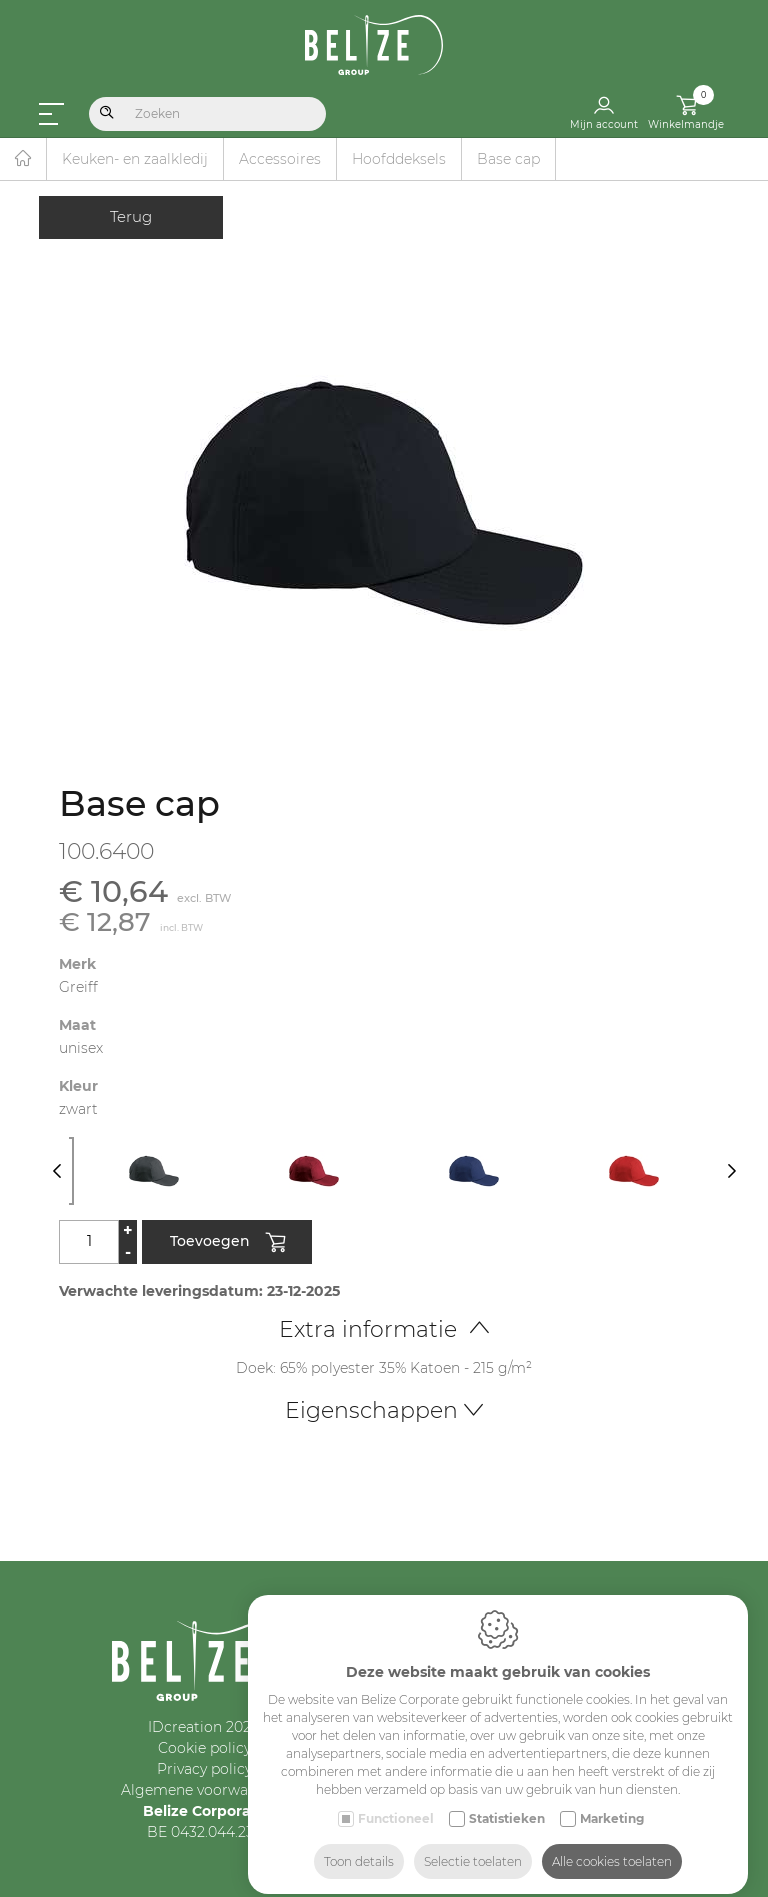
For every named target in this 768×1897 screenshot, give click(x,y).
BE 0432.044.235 (204, 1832)
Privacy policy (204, 1769)
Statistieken (507, 1801)
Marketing (612, 1801)
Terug (131, 216)
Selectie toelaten (473, 1844)
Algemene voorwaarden (204, 1790)
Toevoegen (227, 1243)
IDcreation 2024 (204, 1727)
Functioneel (396, 1801)
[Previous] (56, 1171)
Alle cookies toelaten (612, 1844)
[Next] (731, 1171)
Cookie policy (204, 1748)
